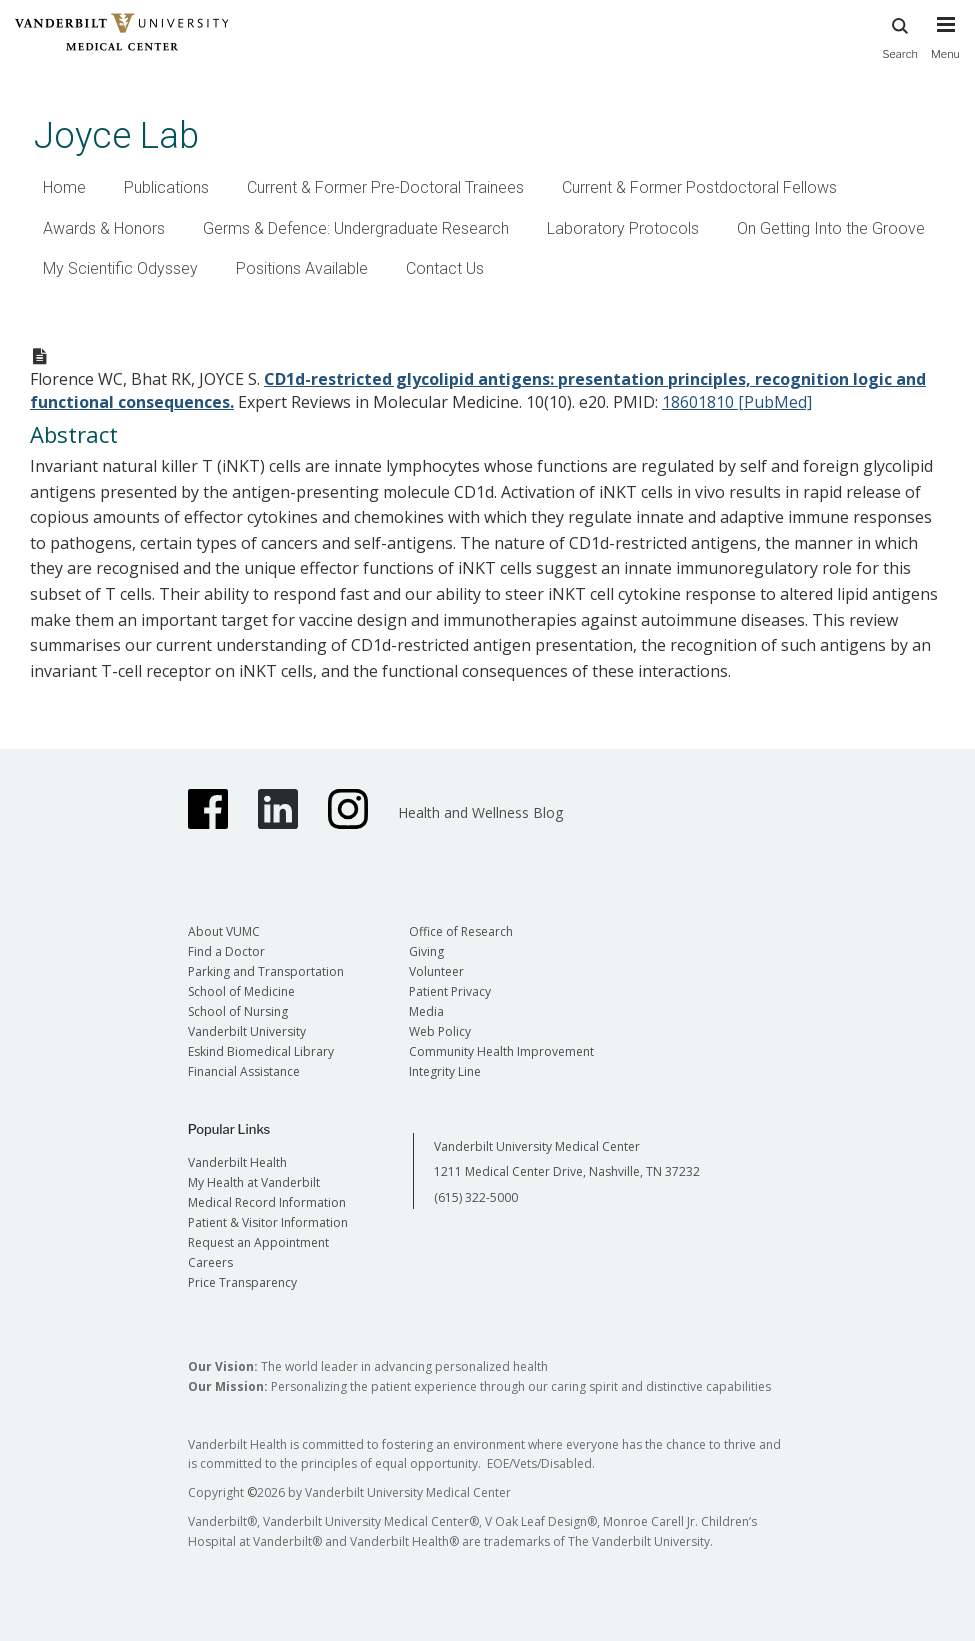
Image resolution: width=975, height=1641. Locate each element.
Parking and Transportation (266, 971)
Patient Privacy (450, 991)
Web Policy (440, 1031)
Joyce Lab (116, 135)
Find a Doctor (226, 951)
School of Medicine (241, 991)
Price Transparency (242, 1282)
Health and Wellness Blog (480, 812)
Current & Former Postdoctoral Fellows (699, 187)
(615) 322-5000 (476, 1197)
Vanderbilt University (247, 1031)
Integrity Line (445, 1071)
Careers (210, 1262)
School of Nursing (238, 1011)
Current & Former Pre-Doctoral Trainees (385, 187)
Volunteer (436, 971)
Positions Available (302, 268)
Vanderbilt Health (237, 1162)
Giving (426, 951)
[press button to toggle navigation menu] (945, 47)
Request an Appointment (258, 1242)
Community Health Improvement (501, 1051)
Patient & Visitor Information (268, 1222)
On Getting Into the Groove (831, 228)
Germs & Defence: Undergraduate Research (356, 228)
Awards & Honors (104, 228)
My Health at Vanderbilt (254, 1182)
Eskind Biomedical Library (261, 1051)
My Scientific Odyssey (120, 268)
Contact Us (445, 268)
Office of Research (461, 931)
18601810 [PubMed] (737, 402)
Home (64, 187)
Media (426, 1011)
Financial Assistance (244, 1071)
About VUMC (224, 931)
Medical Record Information (267, 1202)
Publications (166, 187)
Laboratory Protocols (623, 228)
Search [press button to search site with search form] (900, 35)
